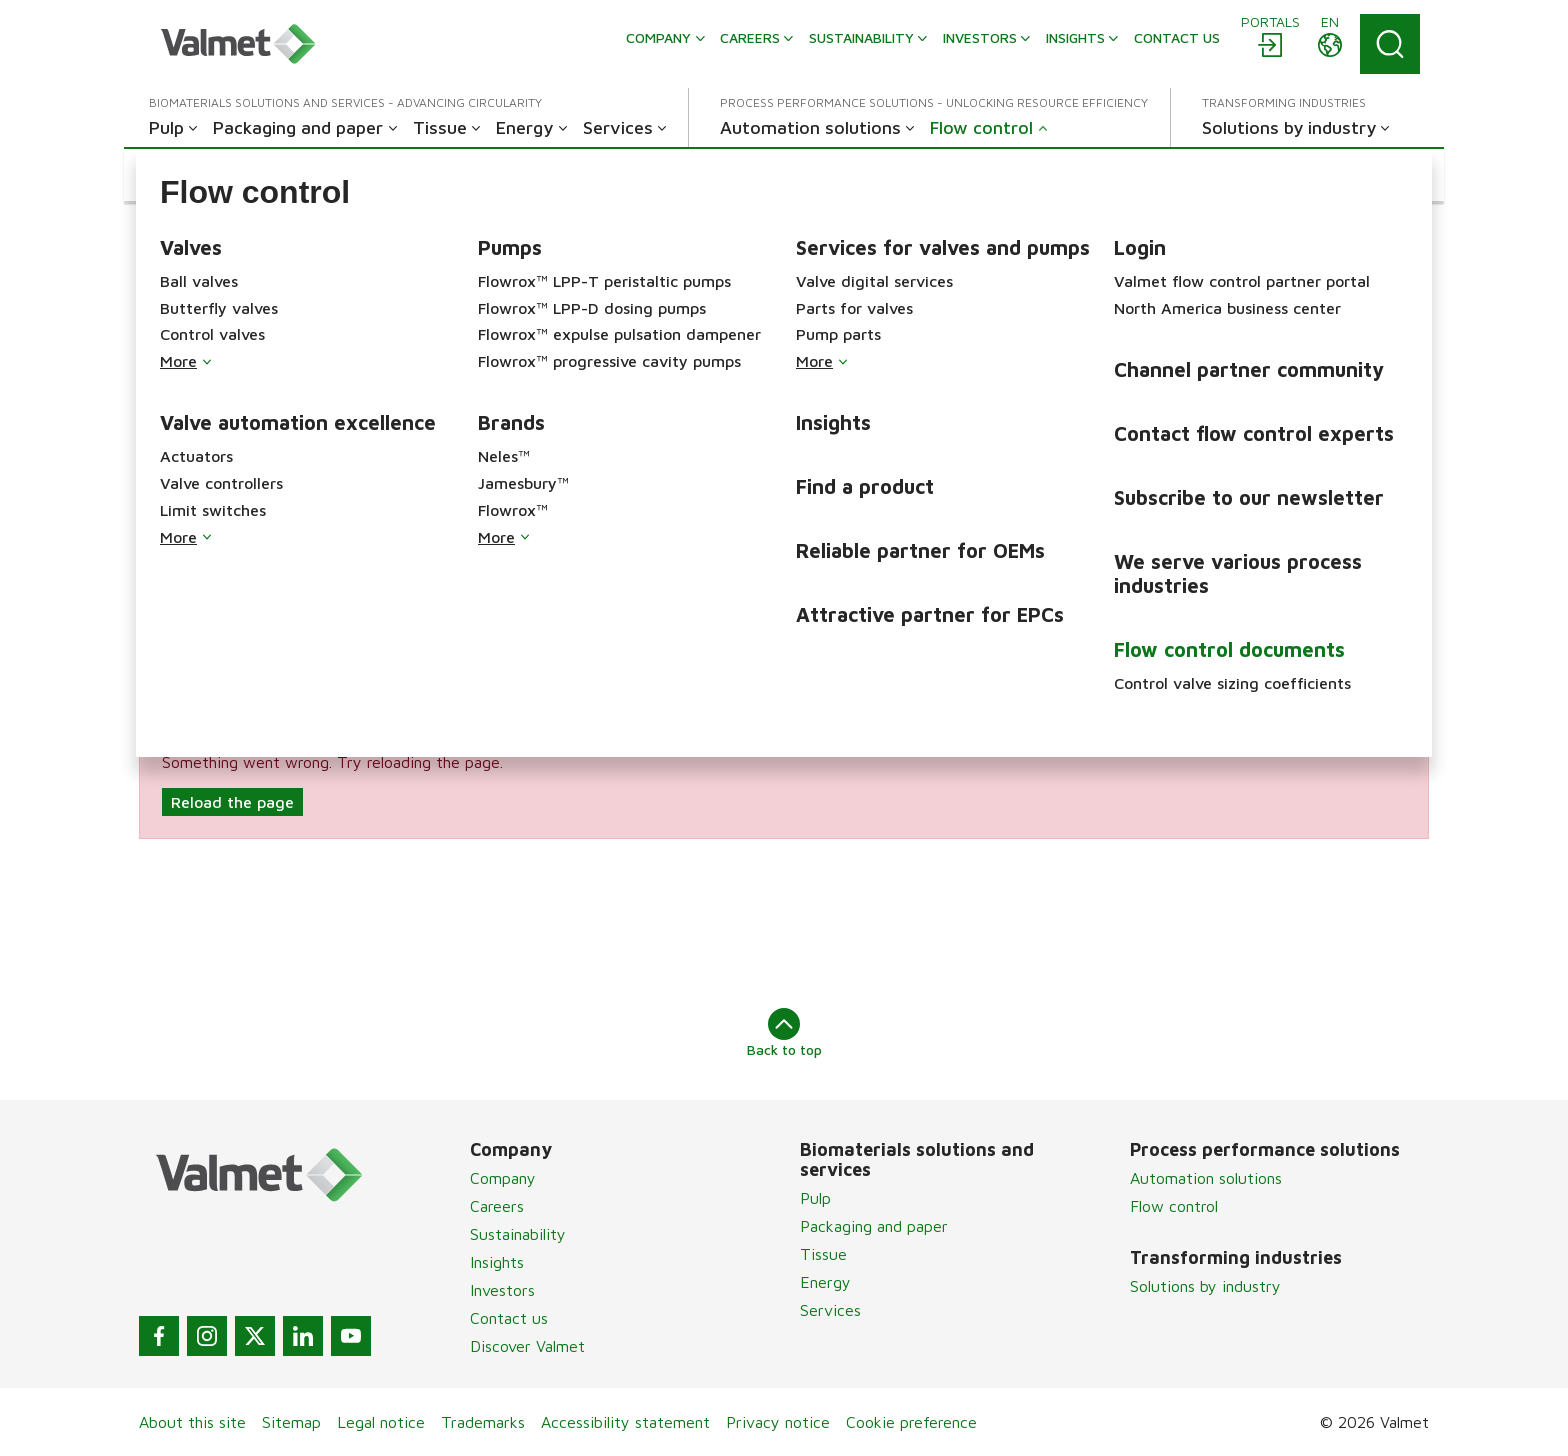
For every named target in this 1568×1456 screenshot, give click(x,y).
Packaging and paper (874, 1226)
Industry (1049, 555)
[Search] (1390, 44)
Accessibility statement (625, 1422)
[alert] (784, 784)
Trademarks (483, 1422)
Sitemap (291, 1422)
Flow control (1174, 1206)
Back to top (784, 1033)
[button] (216, 175)
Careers (497, 1206)
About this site (192, 1422)
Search (604, 642)
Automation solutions (1206, 1178)
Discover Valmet (527, 1346)
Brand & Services (202, 555)
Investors (502, 1290)
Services (830, 1310)
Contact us (509, 1318)
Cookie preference (911, 1422)
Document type (196, 642)
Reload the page (232, 802)
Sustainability (518, 1234)
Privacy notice (778, 1422)
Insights (497, 1262)
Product (608, 555)
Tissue (823, 1254)
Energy (825, 1282)
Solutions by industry (1205, 1286)
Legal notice (381, 1422)
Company (503, 1178)
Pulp (815, 1198)
